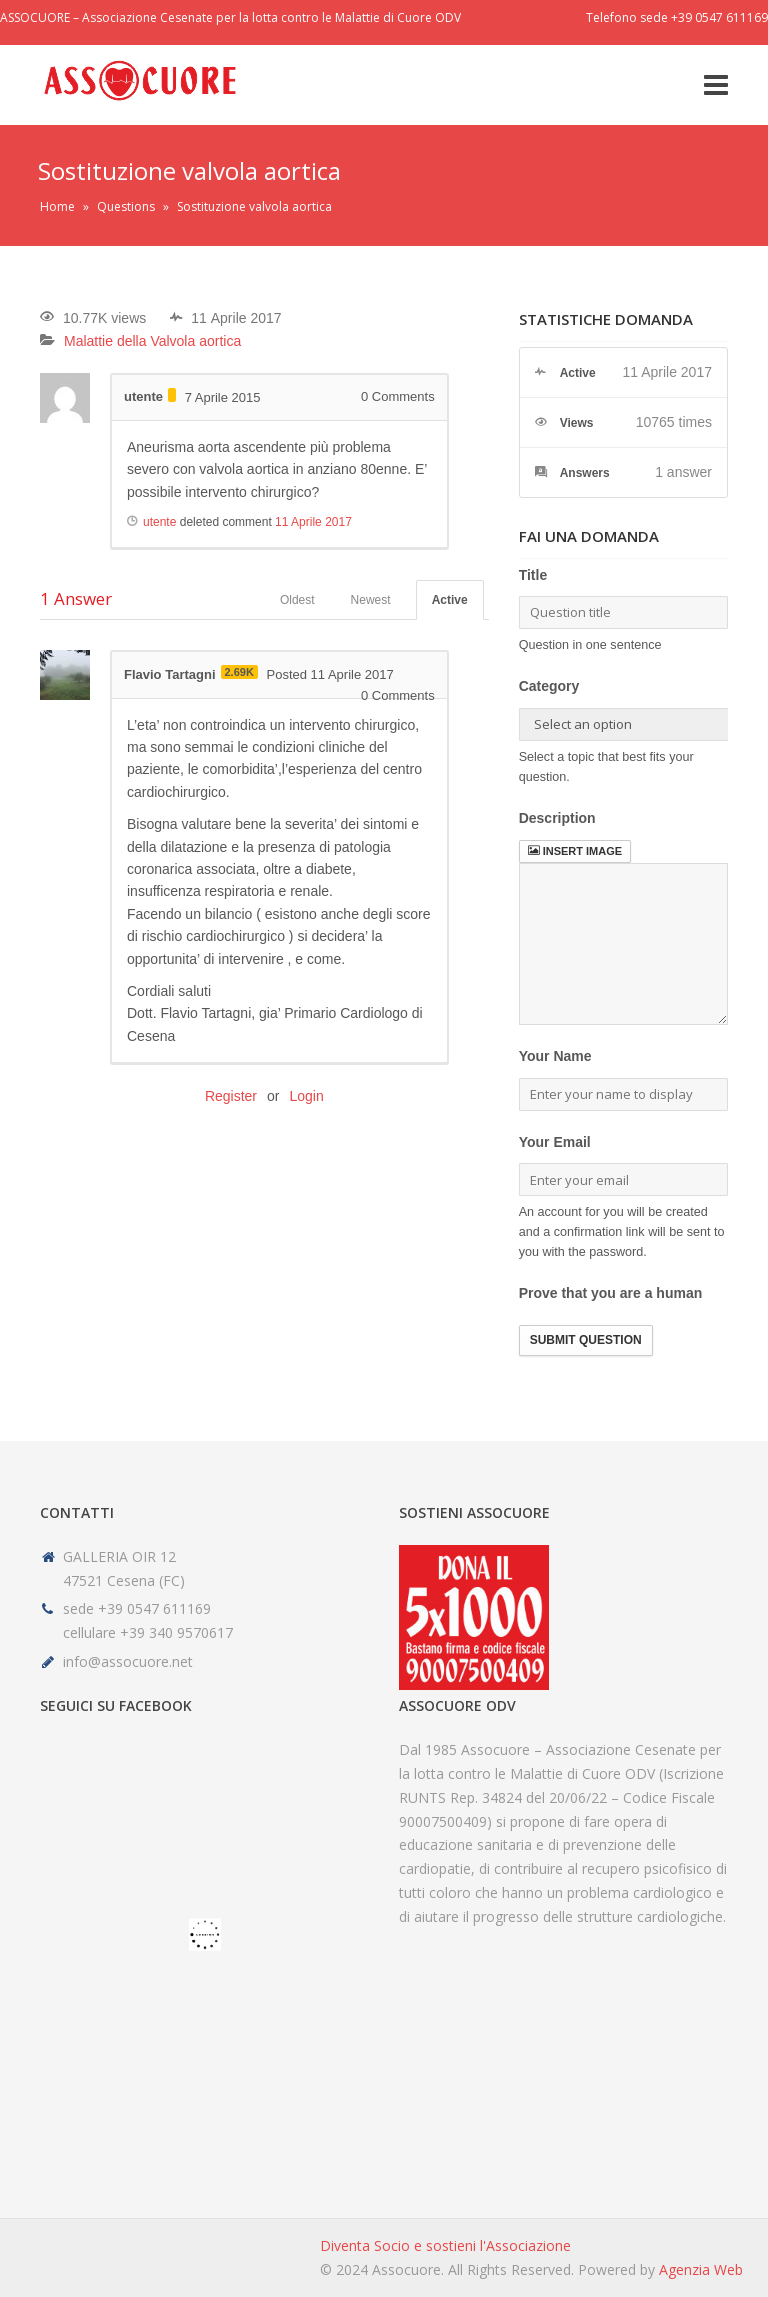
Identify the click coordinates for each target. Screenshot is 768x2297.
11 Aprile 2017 (313, 522)
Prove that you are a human (611, 1293)
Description (557, 818)
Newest (371, 600)
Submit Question (586, 1340)
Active (450, 600)
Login (306, 1096)
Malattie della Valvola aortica (152, 341)
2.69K (239, 672)
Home (57, 206)
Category (549, 686)
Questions (126, 206)
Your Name (555, 1056)
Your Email (555, 1142)
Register (231, 1096)
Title (533, 575)
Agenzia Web (701, 2269)
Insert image (575, 851)
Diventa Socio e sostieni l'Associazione (445, 2245)
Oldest (297, 600)
